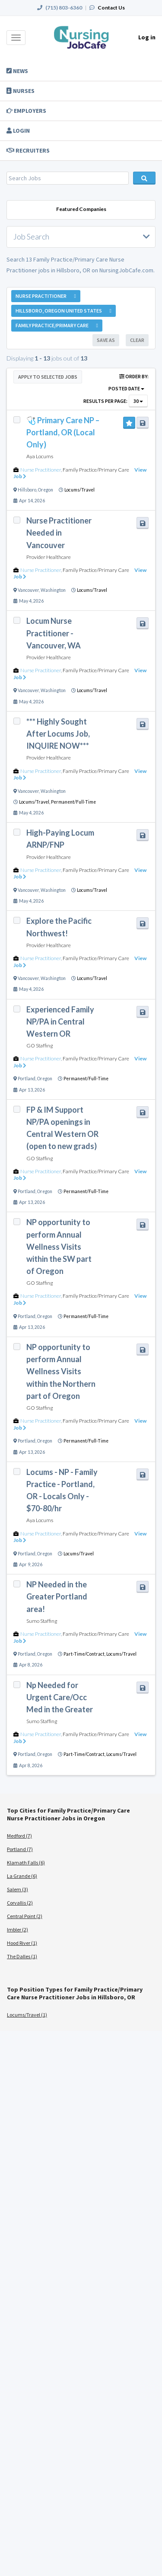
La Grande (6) (22, 1876)
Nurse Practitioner (40, 469)
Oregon (45, 489)
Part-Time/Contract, (85, 1654)
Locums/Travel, (35, 801)
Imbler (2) (17, 1929)
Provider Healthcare (48, 557)
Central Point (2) (24, 1916)
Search (144, 178)
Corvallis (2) (20, 1902)
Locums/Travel (79, 489)
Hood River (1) (22, 1943)
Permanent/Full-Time (73, 801)
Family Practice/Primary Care (96, 469)
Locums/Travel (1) (27, 2014)
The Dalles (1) (22, 1956)
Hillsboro (27, 489)
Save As (106, 340)
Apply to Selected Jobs (47, 376)
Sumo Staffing (41, 1621)
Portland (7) (20, 1849)
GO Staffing (39, 1045)
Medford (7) (19, 1835)
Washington (53, 590)
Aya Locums (39, 456)
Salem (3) (17, 1889)
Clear (137, 340)
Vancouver (28, 590)
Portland (26, 1078)
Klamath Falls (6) (26, 1862)
